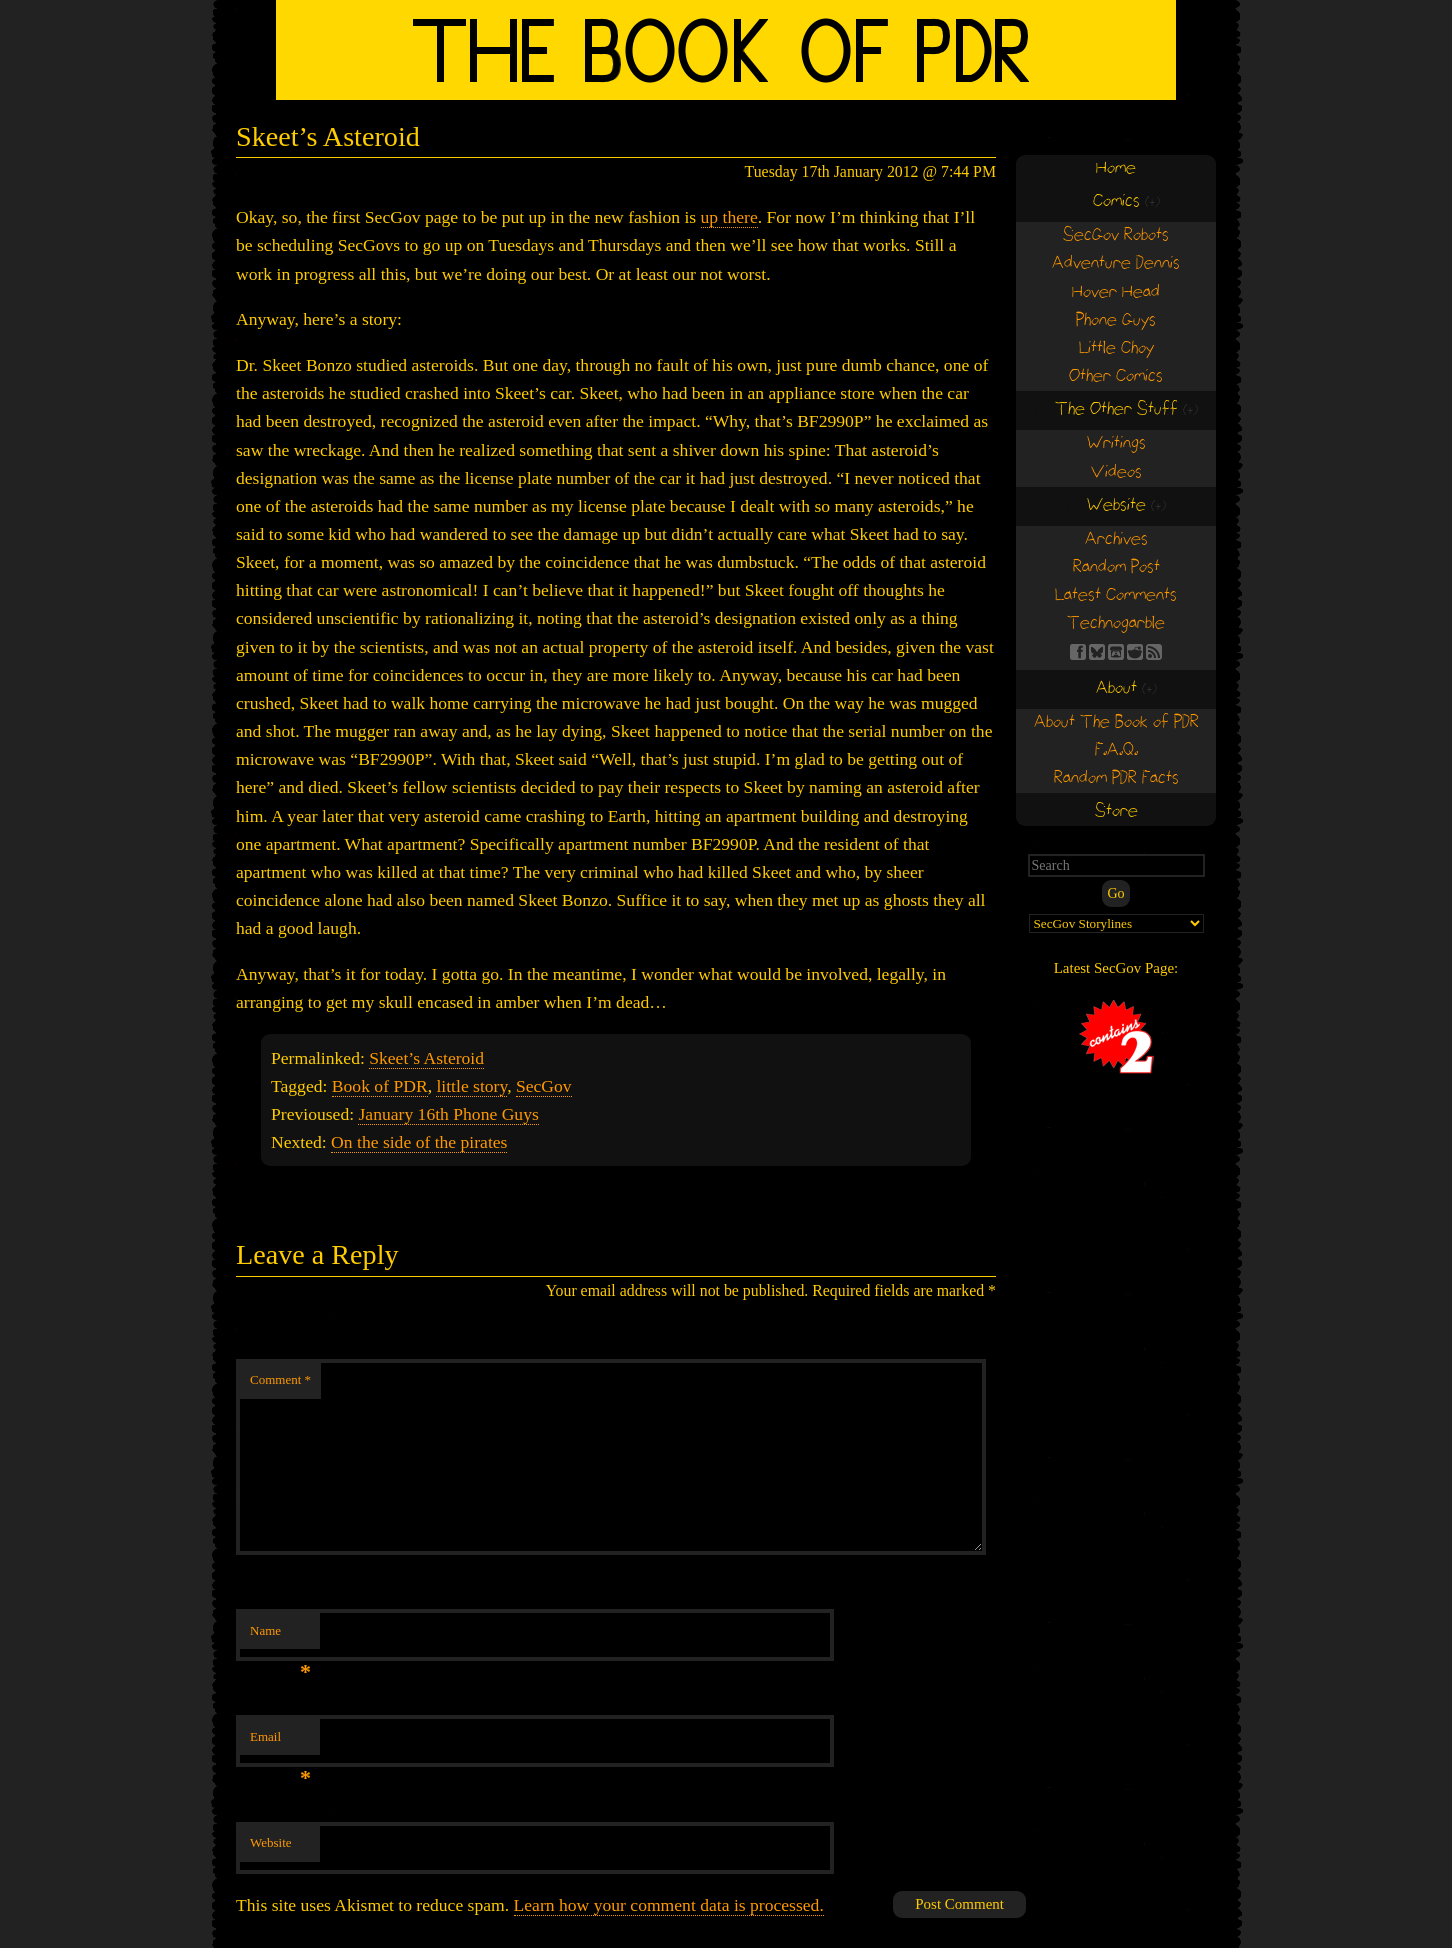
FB (1078, 652)
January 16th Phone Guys (448, 1114)
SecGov (544, 1086)
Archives (1116, 539)
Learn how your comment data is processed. (669, 1905)
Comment (280, 1379)
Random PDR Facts (1116, 778)
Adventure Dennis (1116, 263)
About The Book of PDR (1116, 722)
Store (1116, 811)
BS (1097, 652)
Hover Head (1116, 292)
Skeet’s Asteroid (426, 1058)
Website (271, 1842)
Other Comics (1116, 376)
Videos (1116, 472)
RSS (1154, 652)
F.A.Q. (1116, 750)
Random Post (1116, 567)
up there (729, 217)
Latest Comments (1116, 595)
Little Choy (1116, 348)
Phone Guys (1116, 320)
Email (280, 1742)
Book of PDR (380, 1086)
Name (280, 1636)
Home (1116, 168)
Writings (1116, 443)
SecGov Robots (1116, 235)
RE (1135, 652)
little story (471, 1086)
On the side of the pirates (419, 1142)
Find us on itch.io (1116, 652)
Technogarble (1116, 623)
